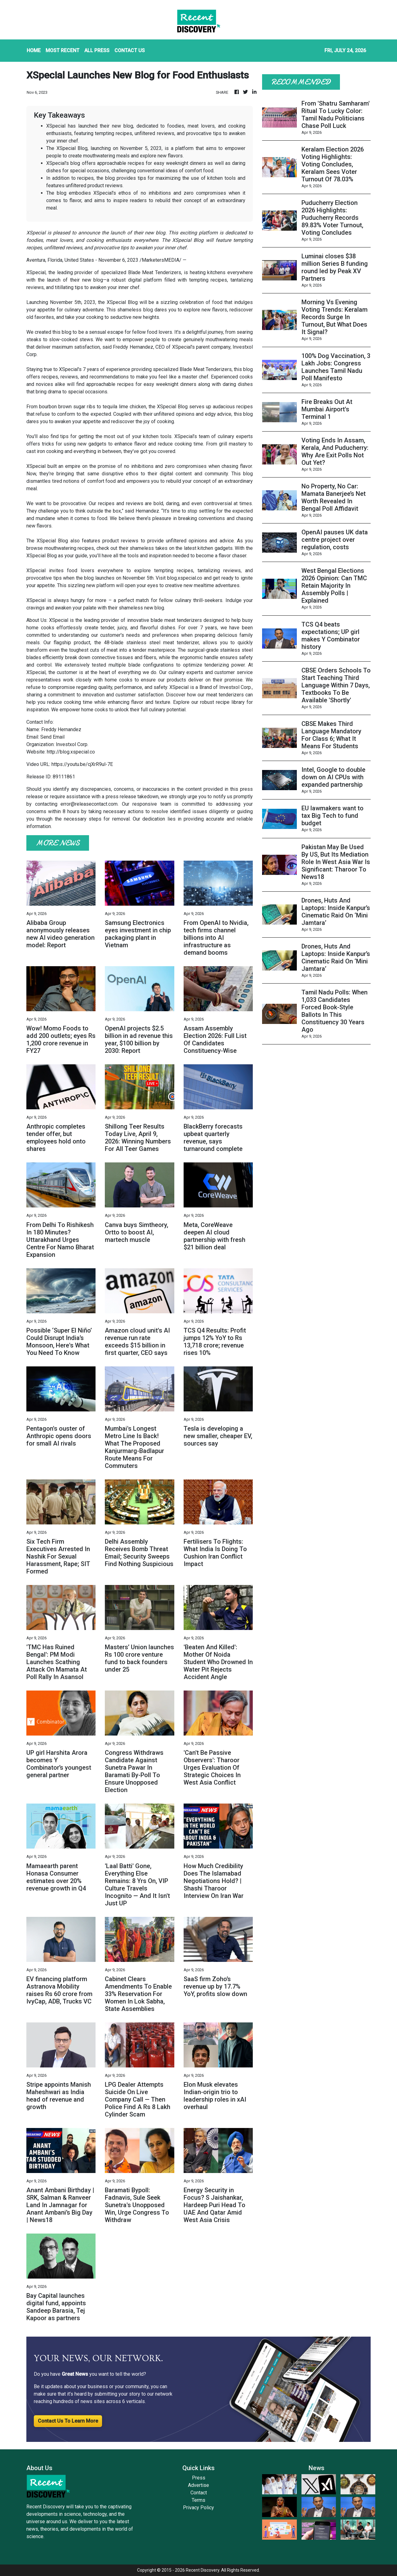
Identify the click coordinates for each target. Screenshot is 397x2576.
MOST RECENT (62, 50)
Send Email (52, 737)
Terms (198, 2500)
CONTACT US (129, 50)
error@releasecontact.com (89, 804)
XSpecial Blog (122, 302)
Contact (198, 2493)
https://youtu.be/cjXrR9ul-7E (82, 764)
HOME (34, 50)
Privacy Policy (198, 2507)
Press (198, 2478)
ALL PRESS (96, 50)
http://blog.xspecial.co (71, 752)
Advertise (198, 2485)
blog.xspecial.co (184, 578)
